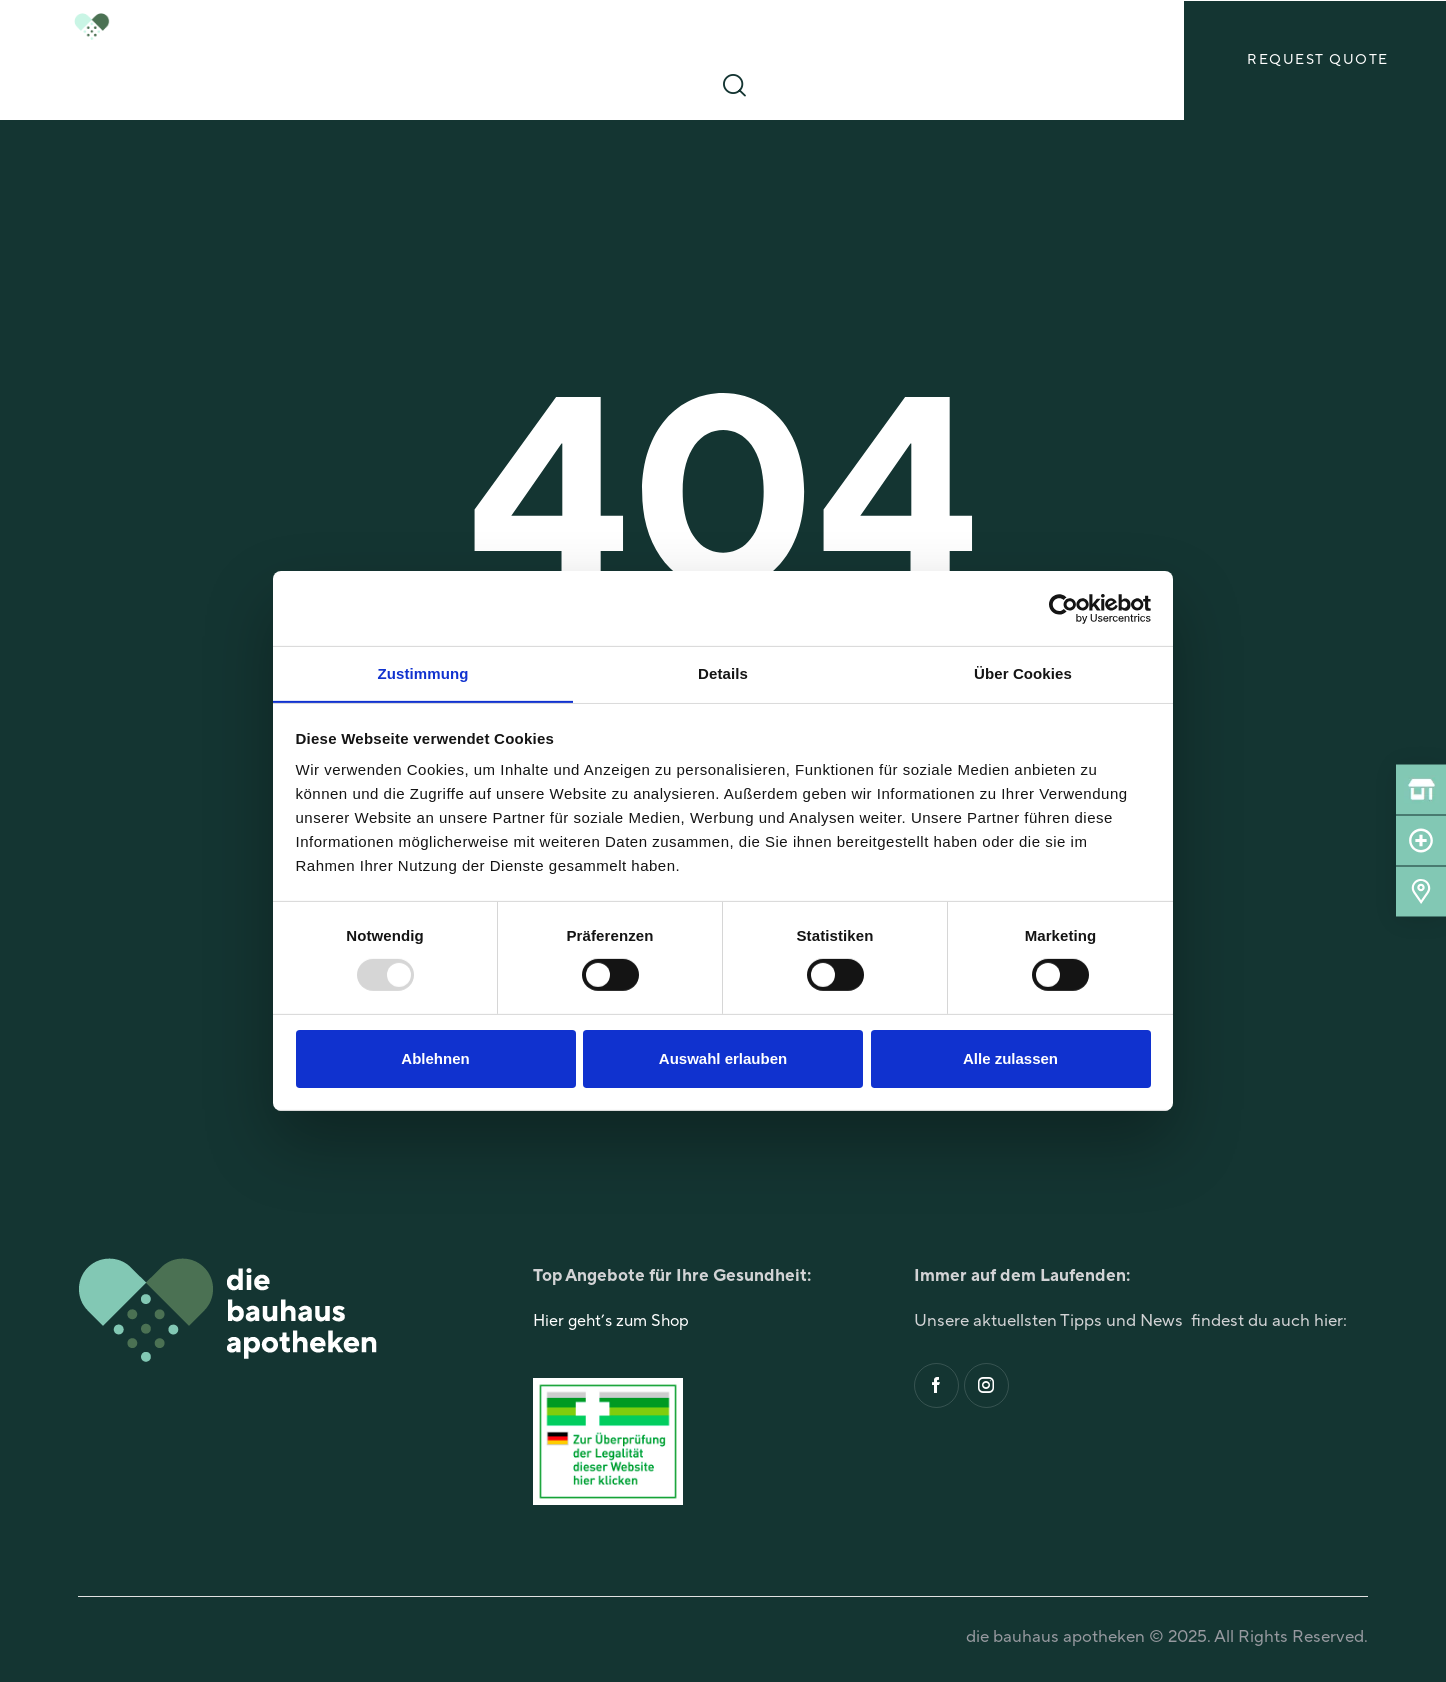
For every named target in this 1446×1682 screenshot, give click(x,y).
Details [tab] (723, 672)
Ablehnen (435, 1058)
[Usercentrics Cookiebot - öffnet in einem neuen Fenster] (1063, 608)
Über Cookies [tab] (1023, 672)
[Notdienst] (1421, 841)
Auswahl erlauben (723, 1058)
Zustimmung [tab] (423, 672)
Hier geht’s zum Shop (615, 1325)
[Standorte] (1421, 892)
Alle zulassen (1010, 1058)
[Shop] (1421, 790)
